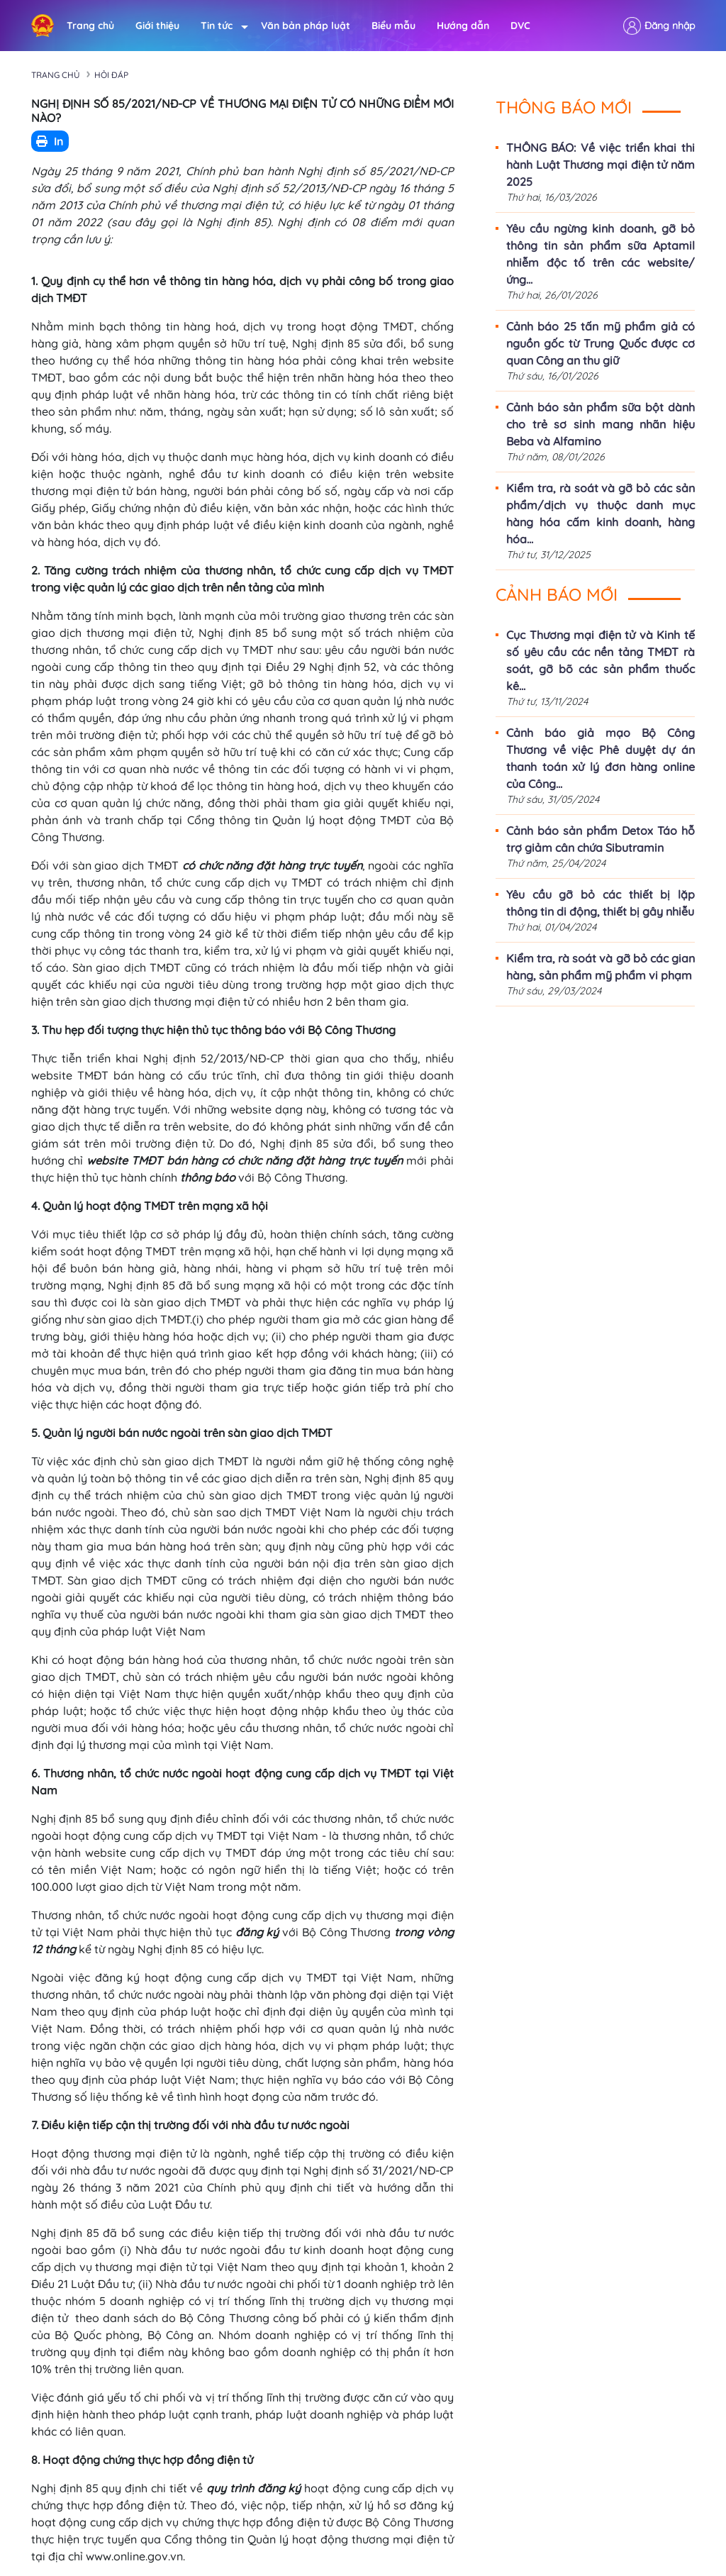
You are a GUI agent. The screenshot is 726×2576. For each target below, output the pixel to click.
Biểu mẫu (393, 25)
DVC (520, 25)
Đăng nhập (669, 25)
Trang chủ (90, 25)
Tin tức (220, 26)
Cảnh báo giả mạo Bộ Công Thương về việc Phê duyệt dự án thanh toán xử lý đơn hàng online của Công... (600, 758)
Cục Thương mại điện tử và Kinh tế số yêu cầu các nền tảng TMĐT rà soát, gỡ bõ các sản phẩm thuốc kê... (600, 660)
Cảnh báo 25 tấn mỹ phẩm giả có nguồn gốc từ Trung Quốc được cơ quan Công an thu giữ (600, 343)
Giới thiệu (157, 25)
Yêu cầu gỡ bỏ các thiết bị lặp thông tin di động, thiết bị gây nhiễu (600, 902)
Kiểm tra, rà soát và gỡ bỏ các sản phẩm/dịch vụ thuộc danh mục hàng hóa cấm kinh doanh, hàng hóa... (600, 513)
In (50, 141)
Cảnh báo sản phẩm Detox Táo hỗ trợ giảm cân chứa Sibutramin (600, 839)
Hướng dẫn (463, 25)
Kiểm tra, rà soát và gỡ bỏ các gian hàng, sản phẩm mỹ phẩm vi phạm (600, 966)
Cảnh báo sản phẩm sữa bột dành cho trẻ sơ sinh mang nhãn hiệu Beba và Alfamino (600, 424)
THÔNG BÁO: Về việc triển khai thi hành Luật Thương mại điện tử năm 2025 (600, 164)
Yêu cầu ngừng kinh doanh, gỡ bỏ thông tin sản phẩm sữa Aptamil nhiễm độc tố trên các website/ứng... (600, 254)
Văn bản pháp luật (305, 25)
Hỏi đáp (111, 75)
